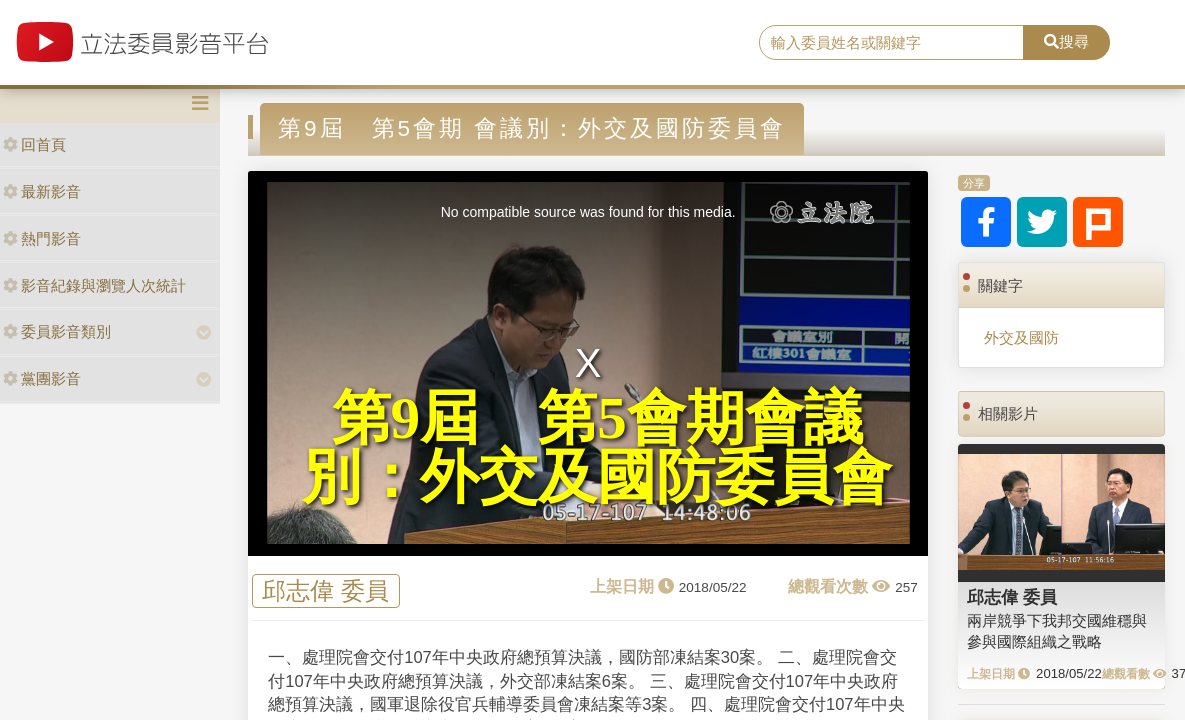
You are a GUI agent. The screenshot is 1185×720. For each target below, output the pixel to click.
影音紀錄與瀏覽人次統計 (94, 285)
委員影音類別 (57, 331)
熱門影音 (42, 238)
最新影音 (42, 191)
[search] (891, 43)
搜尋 (1066, 41)
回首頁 (34, 144)
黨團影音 (42, 378)
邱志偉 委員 (325, 591)
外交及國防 (1021, 337)
